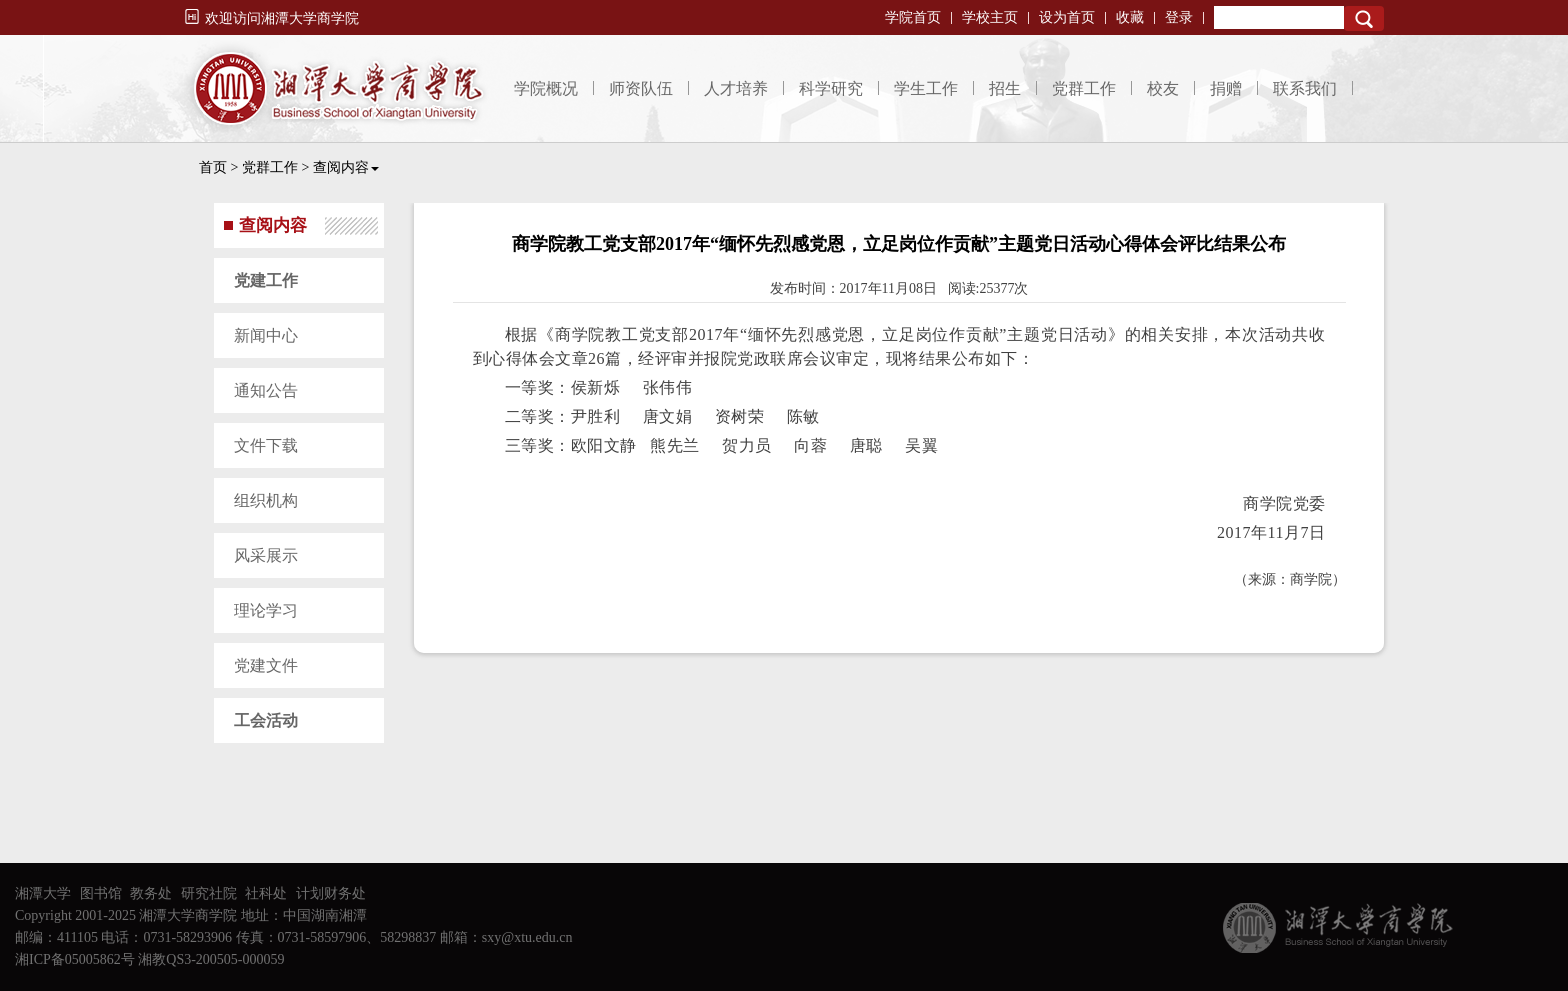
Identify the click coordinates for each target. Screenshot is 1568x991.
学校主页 (990, 17)
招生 (1005, 88)
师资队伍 (641, 88)
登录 (1179, 17)
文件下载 (266, 445)
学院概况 (546, 88)
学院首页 (913, 17)
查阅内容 (346, 167)
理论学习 (266, 610)
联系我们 (1305, 88)
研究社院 (209, 893)
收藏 (1130, 17)
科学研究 (831, 88)
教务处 (151, 893)
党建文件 (266, 665)
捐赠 (1226, 88)
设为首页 (1067, 17)
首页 (213, 167)
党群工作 (1084, 88)
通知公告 (266, 390)
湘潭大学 (43, 893)
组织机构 (266, 500)
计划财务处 (331, 893)
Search (1364, 18)
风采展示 (266, 555)
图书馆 (101, 893)
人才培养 (736, 88)
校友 (1163, 88)
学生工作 (926, 88)
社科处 (266, 893)
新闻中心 (266, 335)
